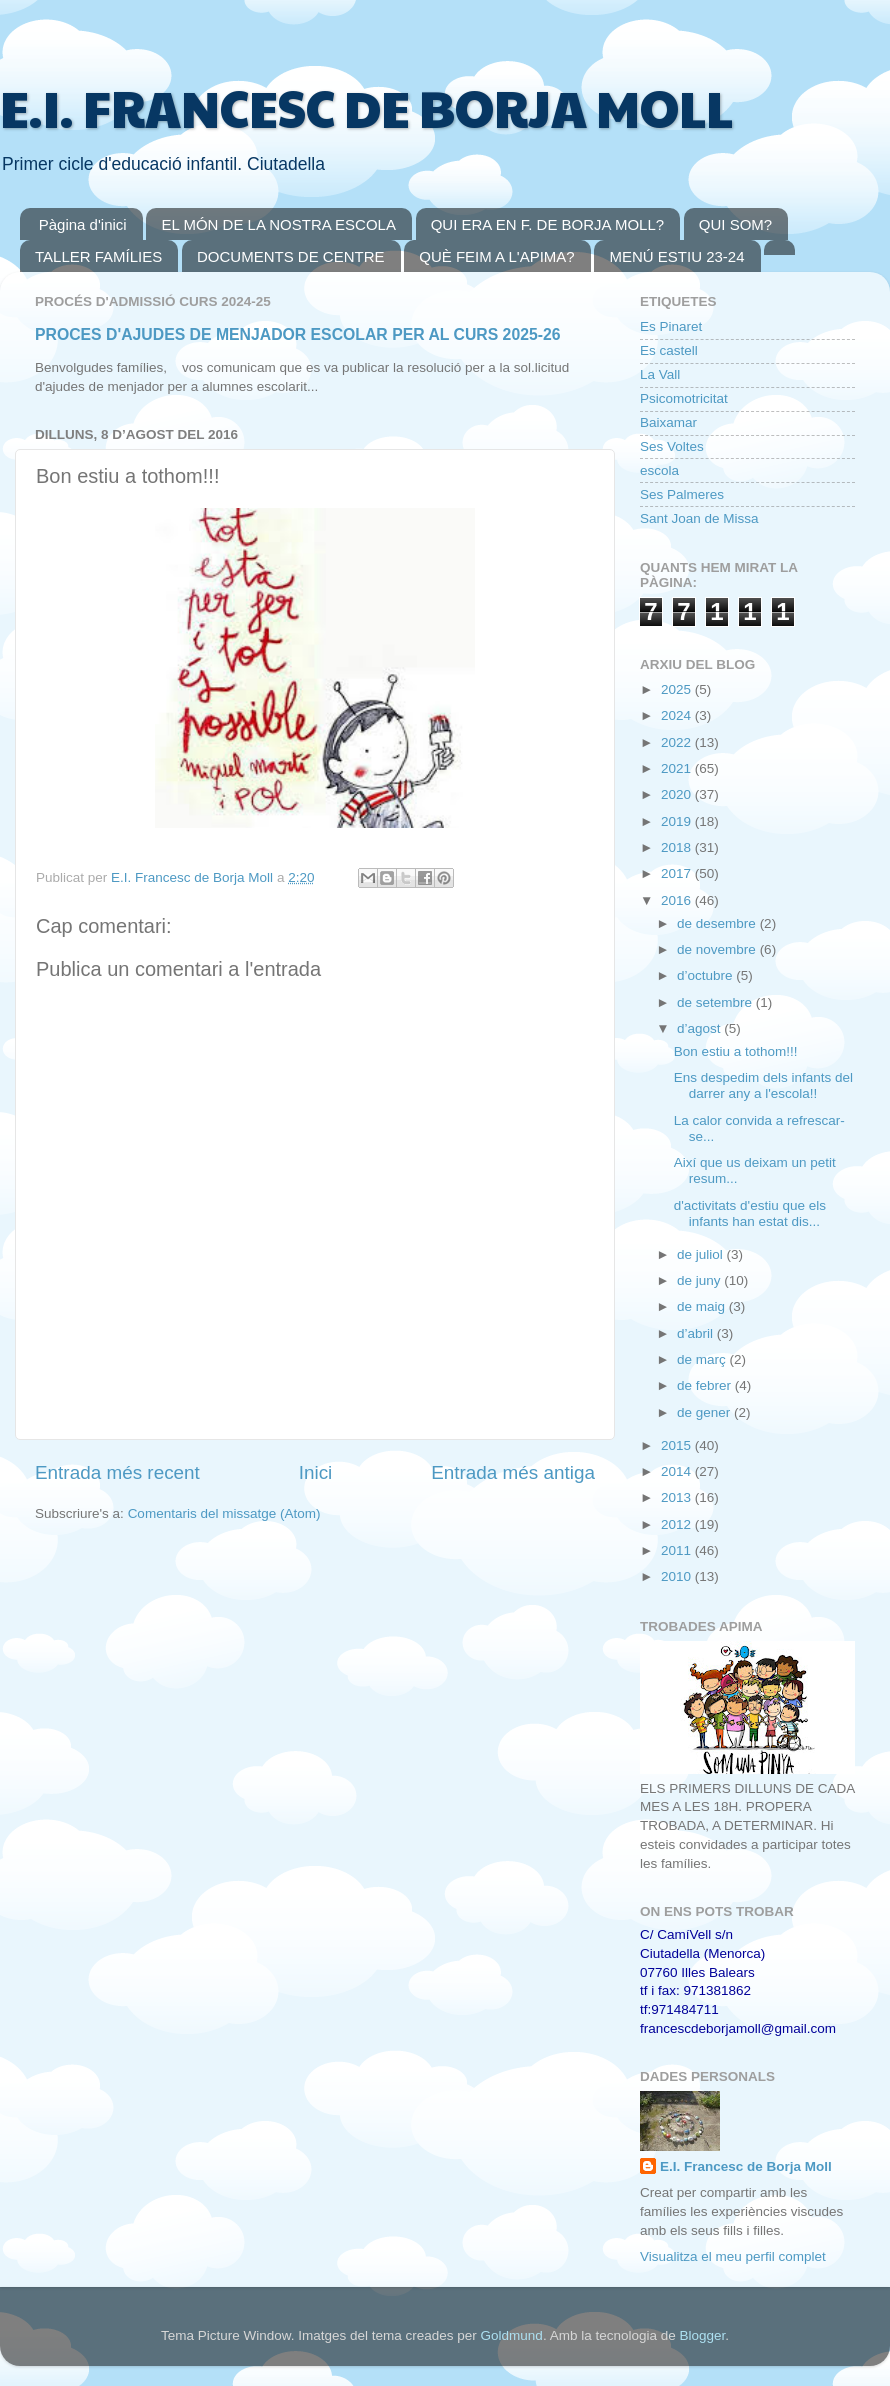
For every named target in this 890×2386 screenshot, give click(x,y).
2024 (678, 715)
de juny (700, 1280)
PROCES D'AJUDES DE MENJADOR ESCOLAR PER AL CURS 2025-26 (298, 334)
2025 (678, 689)
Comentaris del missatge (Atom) (224, 1513)
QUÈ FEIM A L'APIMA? (496, 256)
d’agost (700, 1028)
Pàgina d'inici (83, 224)
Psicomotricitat (684, 398)
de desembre (718, 923)
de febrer (706, 1385)
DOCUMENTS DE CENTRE (291, 256)
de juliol (702, 1254)
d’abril (697, 1333)
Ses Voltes (672, 446)
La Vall (660, 374)
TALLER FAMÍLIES (98, 256)
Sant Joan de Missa (699, 518)
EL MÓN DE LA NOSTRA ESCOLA (278, 224)
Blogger (702, 2335)
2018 (678, 847)
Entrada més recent (117, 1472)
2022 (678, 742)
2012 (678, 1524)
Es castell (669, 350)
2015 (678, 1445)
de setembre (716, 1002)
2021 (678, 768)
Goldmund (512, 2335)
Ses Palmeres (682, 494)
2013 (678, 1497)
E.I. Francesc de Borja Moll (746, 2166)
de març (703, 1359)
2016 (678, 900)
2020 (678, 794)
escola (659, 470)
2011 (678, 1550)
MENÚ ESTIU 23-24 (676, 256)
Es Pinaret (671, 326)
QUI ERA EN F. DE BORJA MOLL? (547, 224)
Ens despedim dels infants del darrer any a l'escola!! (763, 1085)
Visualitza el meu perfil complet (733, 2256)
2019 (678, 821)
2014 (678, 1471)
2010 (678, 1576)
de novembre (718, 949)
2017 (678, 873)
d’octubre (706, 975)
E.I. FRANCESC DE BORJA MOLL (366, 107)
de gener (705, 1412)
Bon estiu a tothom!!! (736, 1051)
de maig (703, 1306)
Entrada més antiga (513, 1472)
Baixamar (668, 422)
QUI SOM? (735, 224)
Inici (316, 1472)
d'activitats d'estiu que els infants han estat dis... (750, 1213)
